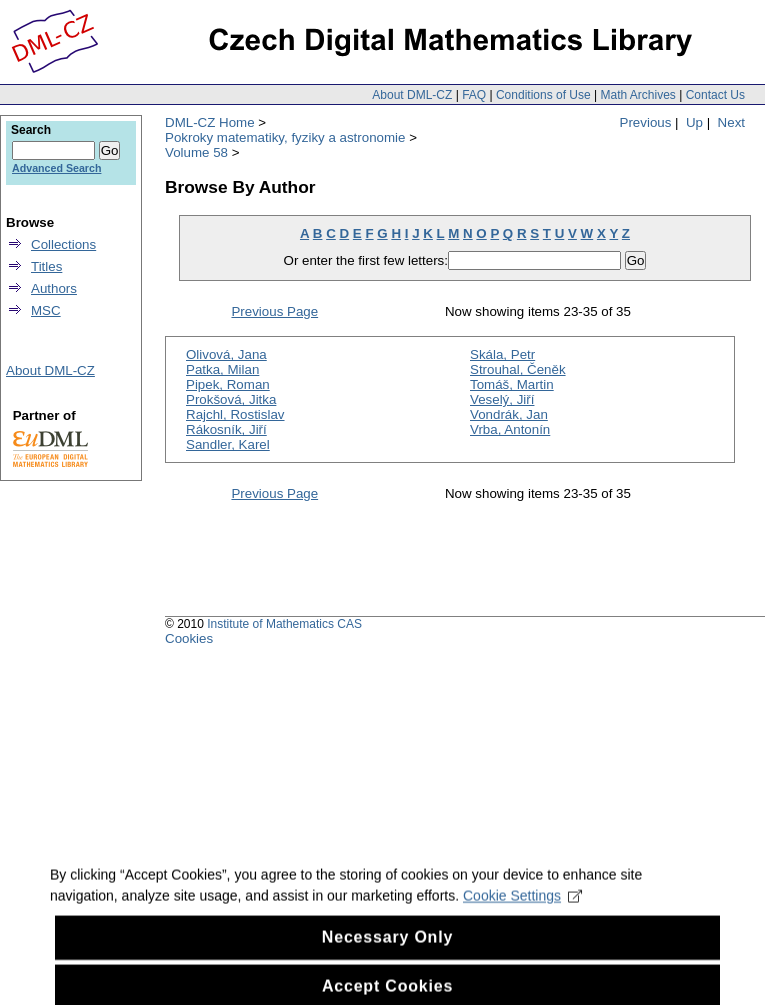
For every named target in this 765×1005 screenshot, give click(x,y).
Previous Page (274, 311)
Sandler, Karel (228, 444)
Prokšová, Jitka (231, 399)
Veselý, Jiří (502, 399)
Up (694, 122)
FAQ (474, 95)
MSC (46, 310)
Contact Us (715, 95)
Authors (54, 288)
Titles (46, 266)
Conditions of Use (543, 95)
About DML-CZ (412, 95)
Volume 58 (196, 152)
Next (731, 122)
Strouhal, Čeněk (518, 369)
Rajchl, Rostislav (235, 414)
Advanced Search (56, 168)
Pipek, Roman (228, 384)
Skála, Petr (502, 354)
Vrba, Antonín (510, 429)
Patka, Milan (222, 369)
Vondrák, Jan (509, 414)
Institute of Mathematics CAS (284, 624)
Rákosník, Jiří (226, 429)
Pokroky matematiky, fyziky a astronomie (285, 137)
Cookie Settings (522, 910)
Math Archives (637, 95)
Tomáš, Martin (512, 384)
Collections (63, 244)
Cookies (189, 638)
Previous (646, 122)
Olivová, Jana (226, 354)
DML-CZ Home (210, 122)
